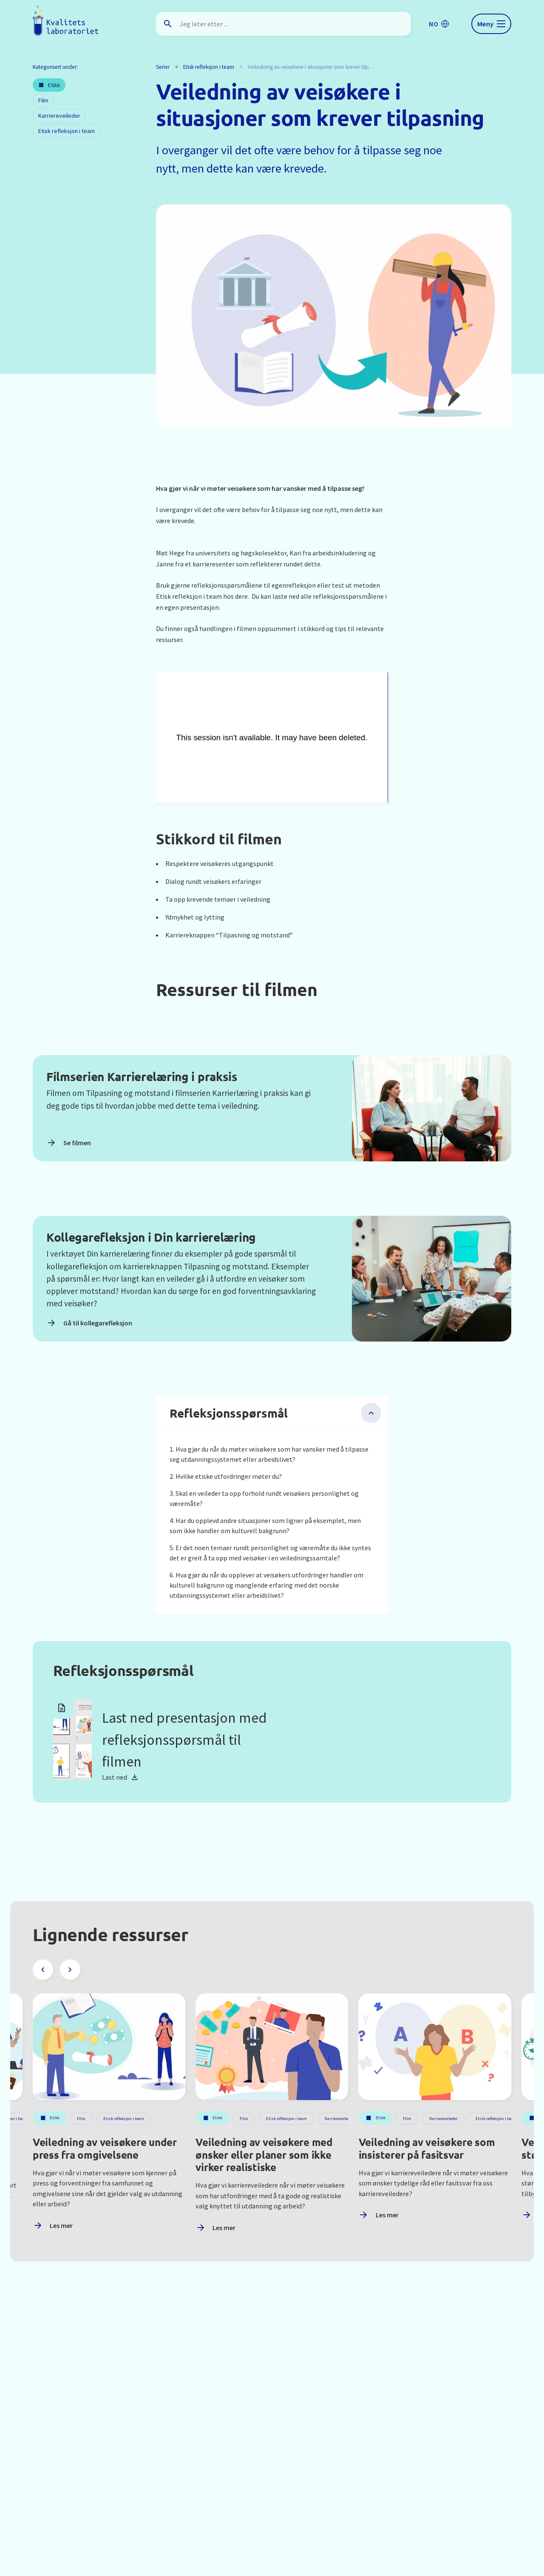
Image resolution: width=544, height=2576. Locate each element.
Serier (163, 67)
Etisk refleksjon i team (208, 67)
